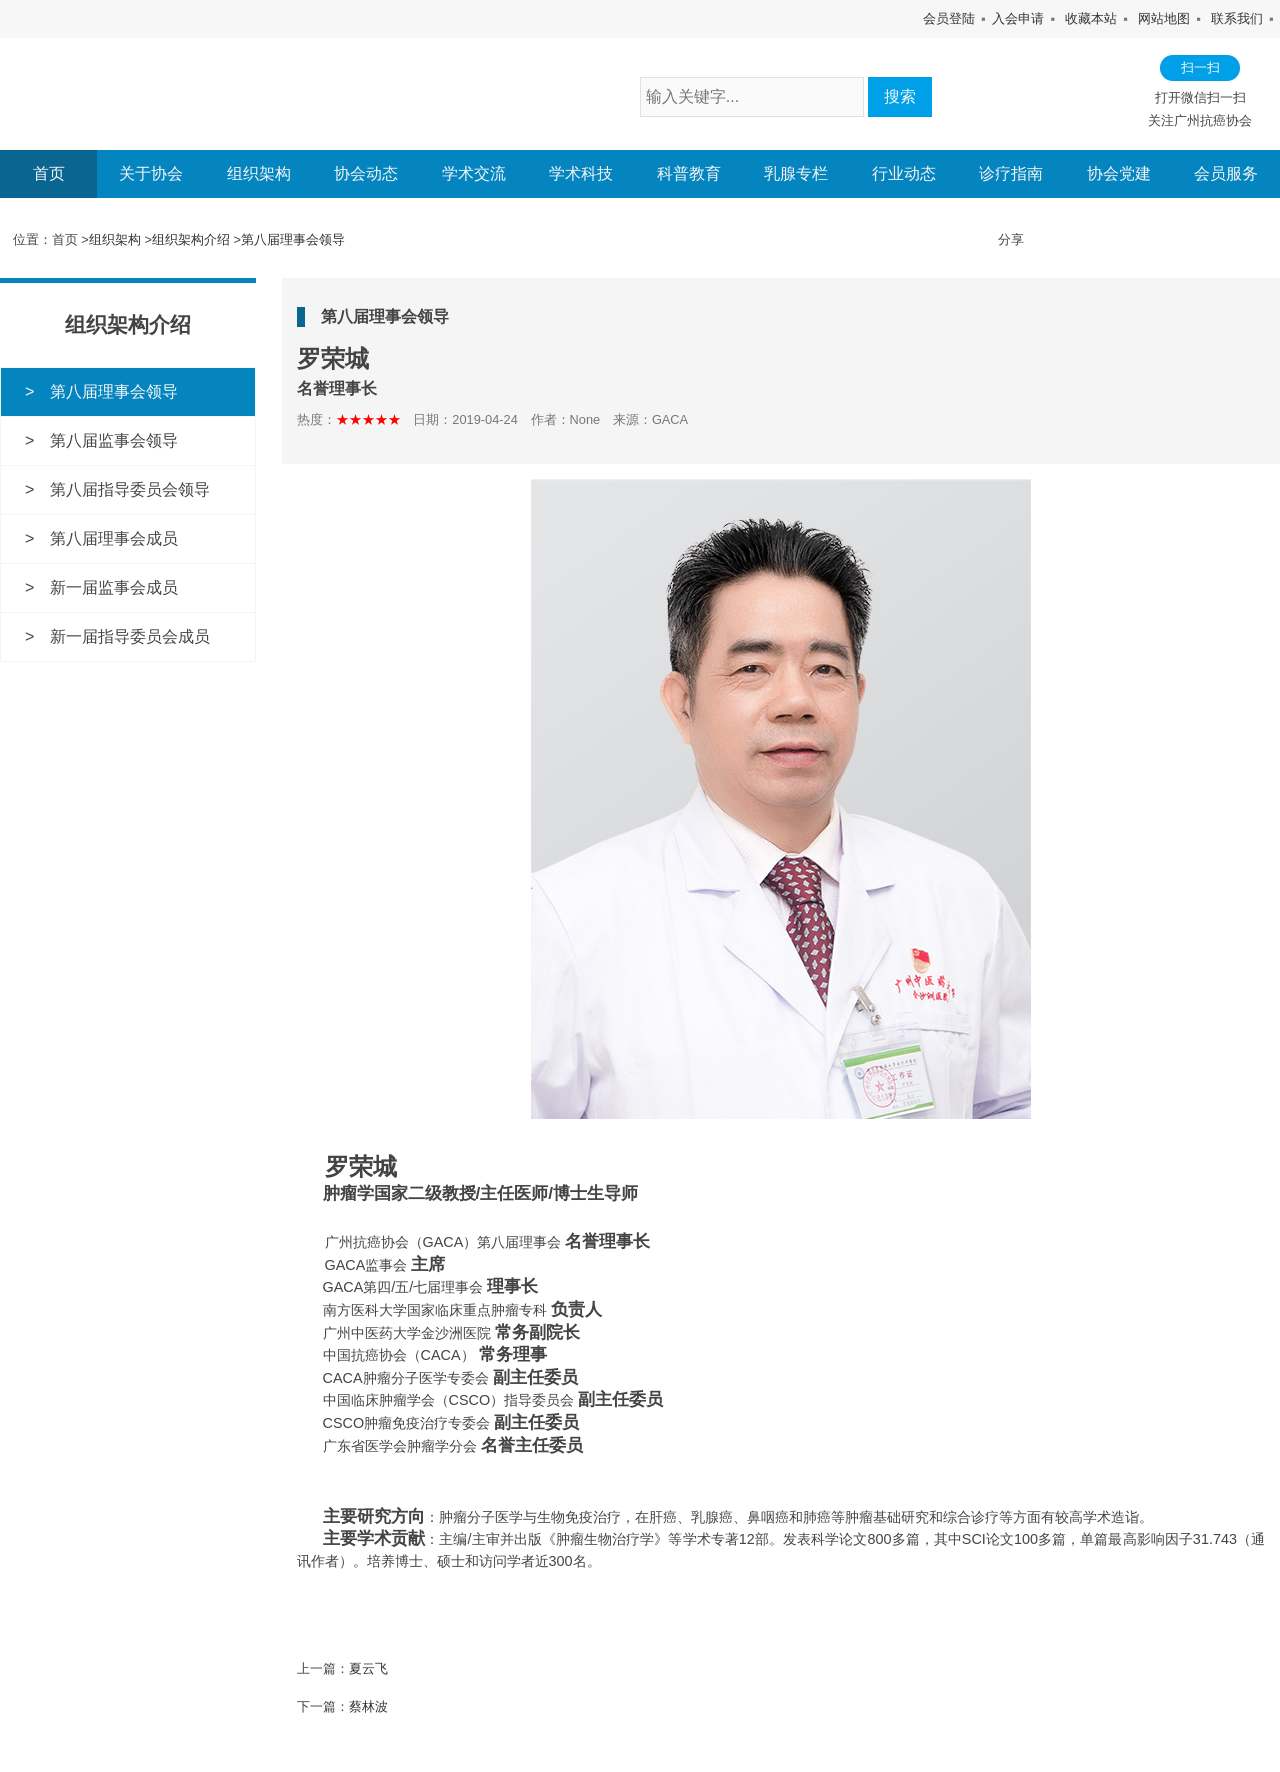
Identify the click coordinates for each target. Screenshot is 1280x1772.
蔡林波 (368, 1706)
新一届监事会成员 (114, 586)
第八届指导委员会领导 (130, 488)
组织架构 (259, 174)
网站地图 (1164, 18)
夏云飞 (368, 1667)
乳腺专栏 (796, 174)
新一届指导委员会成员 (130, 634)
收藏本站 (1091, 18)
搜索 (900, 96)
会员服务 (1226, 174)
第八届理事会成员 (114, 537)
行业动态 (904, 174)
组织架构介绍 (191, 239)
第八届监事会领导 (114, 439)
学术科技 (581, 174)
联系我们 (1237, 18)
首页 (49, 173)
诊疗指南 (1011, 174)
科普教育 (689, 174)
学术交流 (474, 174)
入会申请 (1018, 18)
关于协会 (151, 174)
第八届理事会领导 (293, 239)
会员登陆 (949, 18)
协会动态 (366, 174)
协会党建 (1119, 174)
